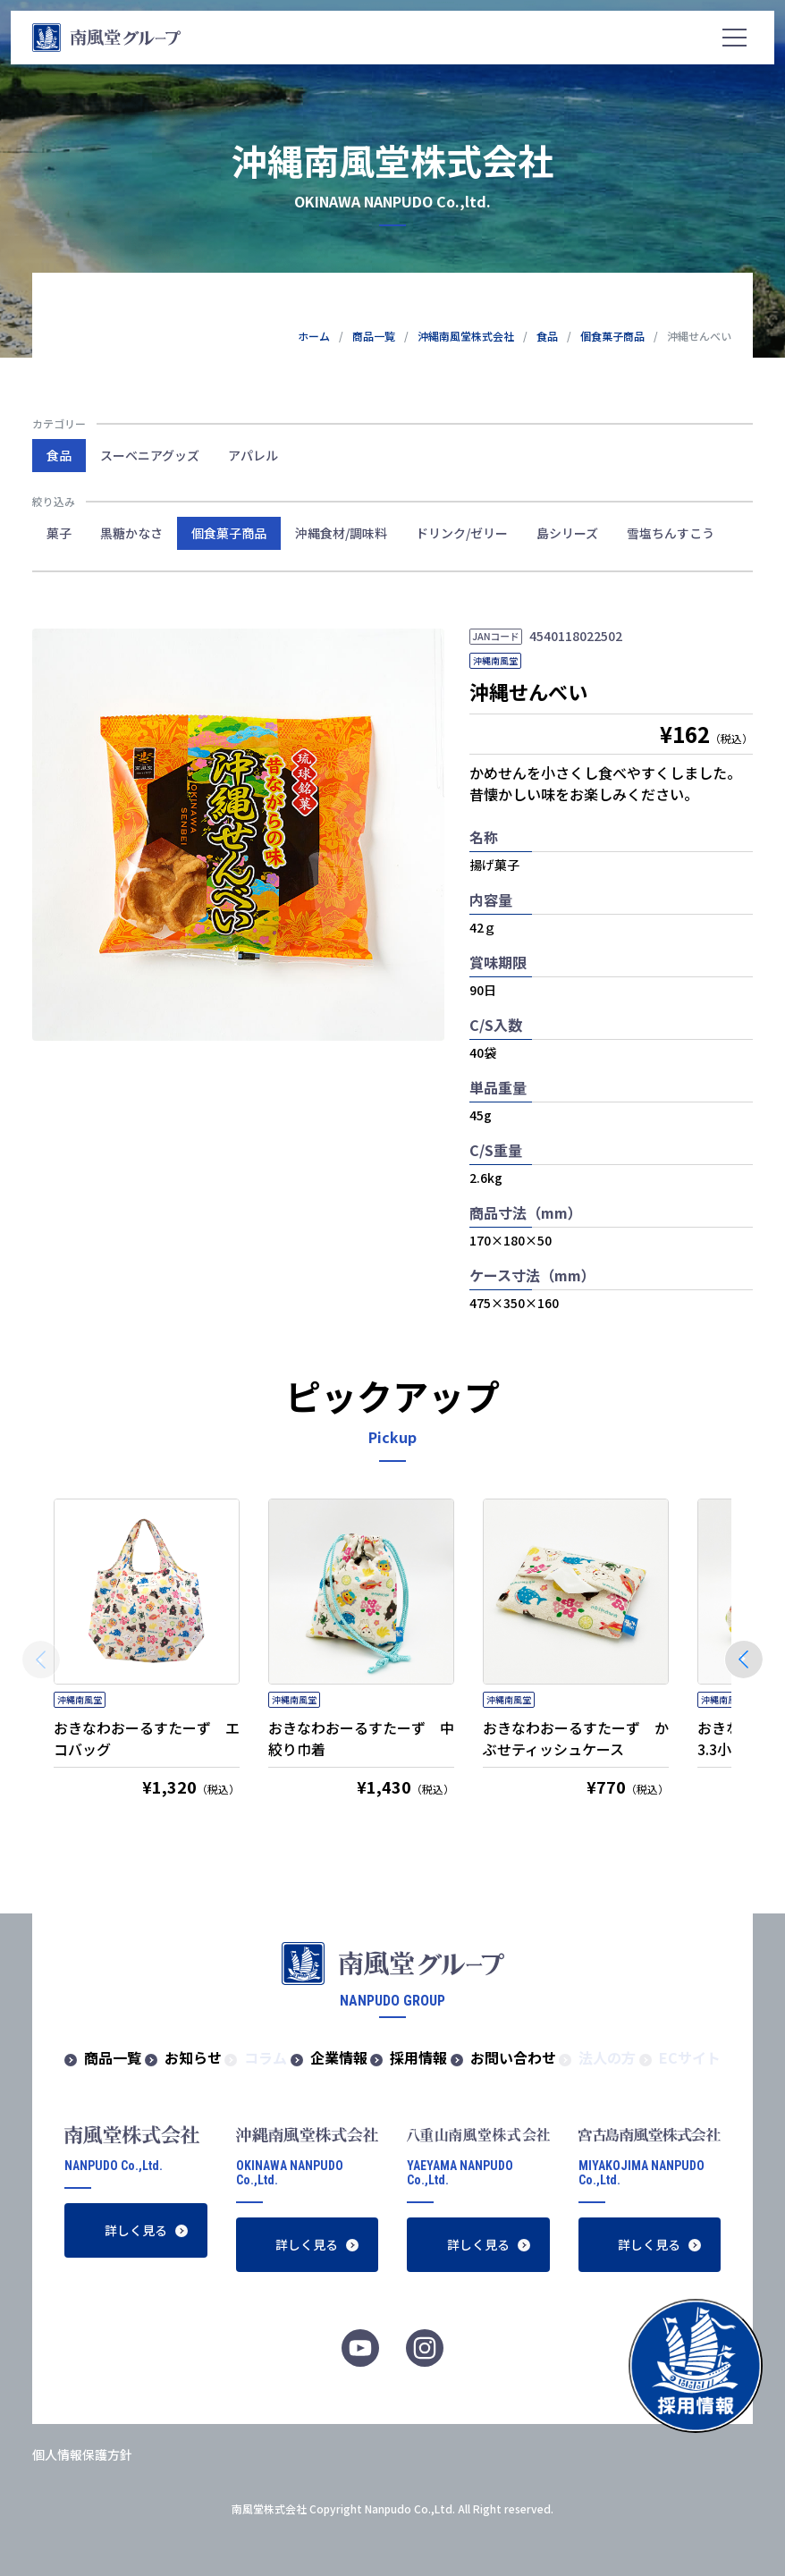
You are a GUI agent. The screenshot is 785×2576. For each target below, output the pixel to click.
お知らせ (193, 2057)
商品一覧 (112, 2057)
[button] (744, 1659)
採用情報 (418, 2057)
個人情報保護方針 (82, 2454)
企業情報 (338, 2057)
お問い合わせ (513, 2057)
